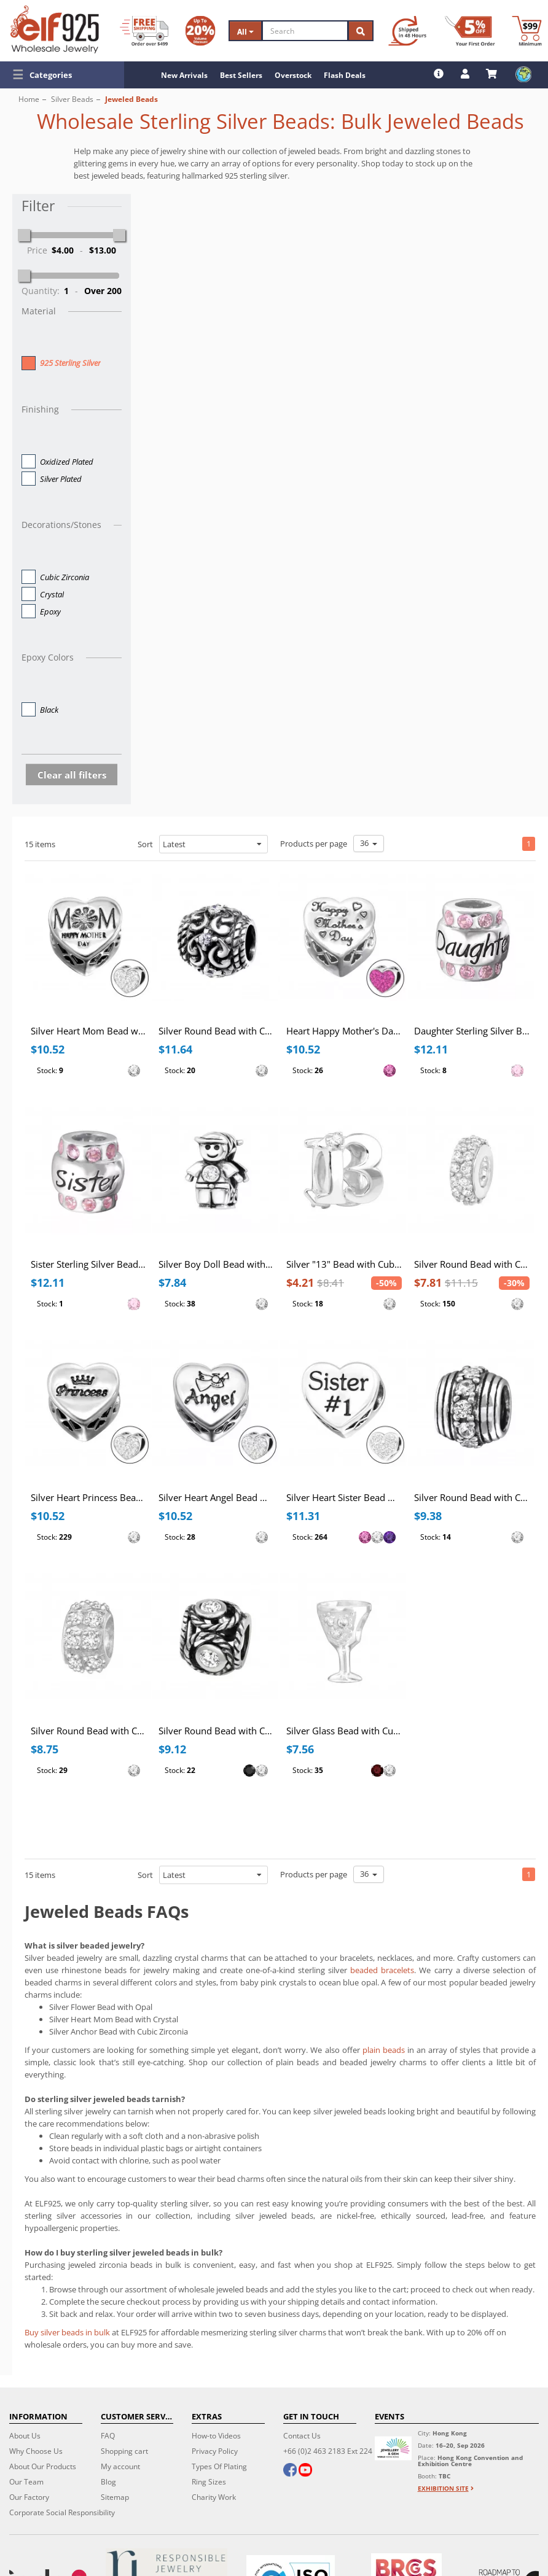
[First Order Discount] (470, 30)
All (245, 31)
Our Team (26, 2482)
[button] (62, 74)
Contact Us (302, 2436)
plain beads (383, 2049)
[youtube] (305, 2471)
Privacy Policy (215, 2451)
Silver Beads (72, 99)
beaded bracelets (382, 1970)
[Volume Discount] (200, 30)
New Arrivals (184, 75)
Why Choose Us (36, 2451)
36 (368, 842)
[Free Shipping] (144, 30)
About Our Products (42, 2466)
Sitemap (115, 2497)
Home (28, 99)
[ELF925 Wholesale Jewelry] (54, 29)
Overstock (293, 75)
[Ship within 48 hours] (407, 30)
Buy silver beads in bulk (67, 2332)
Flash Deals (345, 75)
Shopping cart (124, 2451)
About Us (25, 2436)
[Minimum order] (527, 30)
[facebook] (290, 2471)
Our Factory (29, 2497)
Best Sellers (241, 75)
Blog (108, 2482)
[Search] (305, 30)
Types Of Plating (219, 2466)
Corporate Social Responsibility (62, 2512)
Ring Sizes (209, 2482)
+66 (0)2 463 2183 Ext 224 (327, 2451)
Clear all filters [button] (71, 775)
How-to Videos (216, 2436)
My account (120, 2466)
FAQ (108, 2436)
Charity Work (214, 2497)
